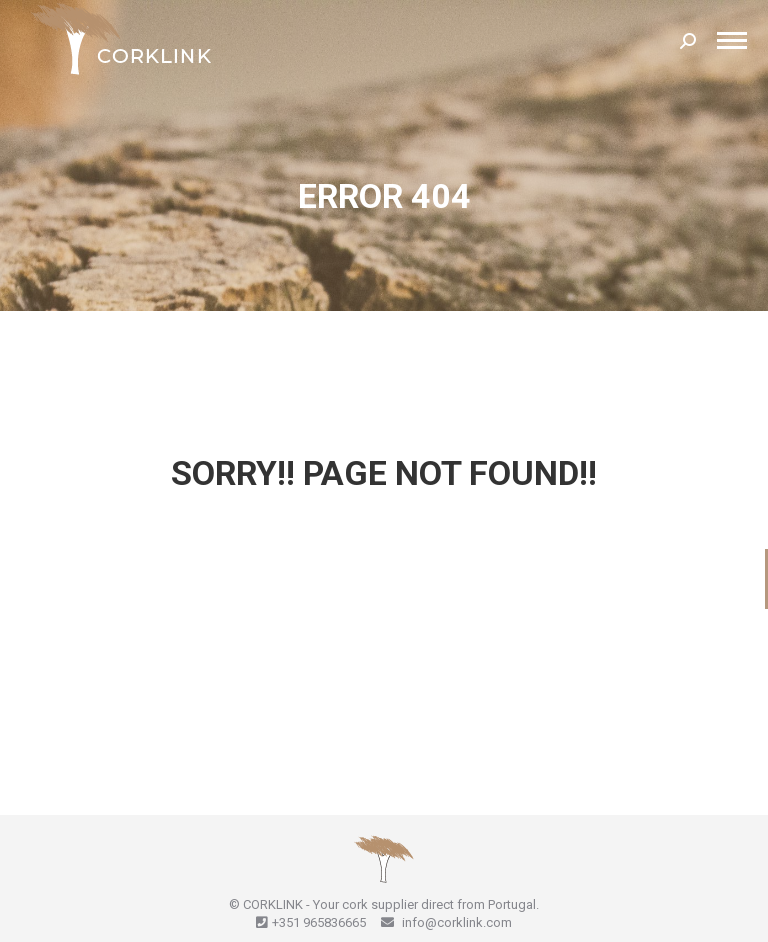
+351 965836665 (319, 922)
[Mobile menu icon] (732, 40)
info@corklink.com (455, 922)
